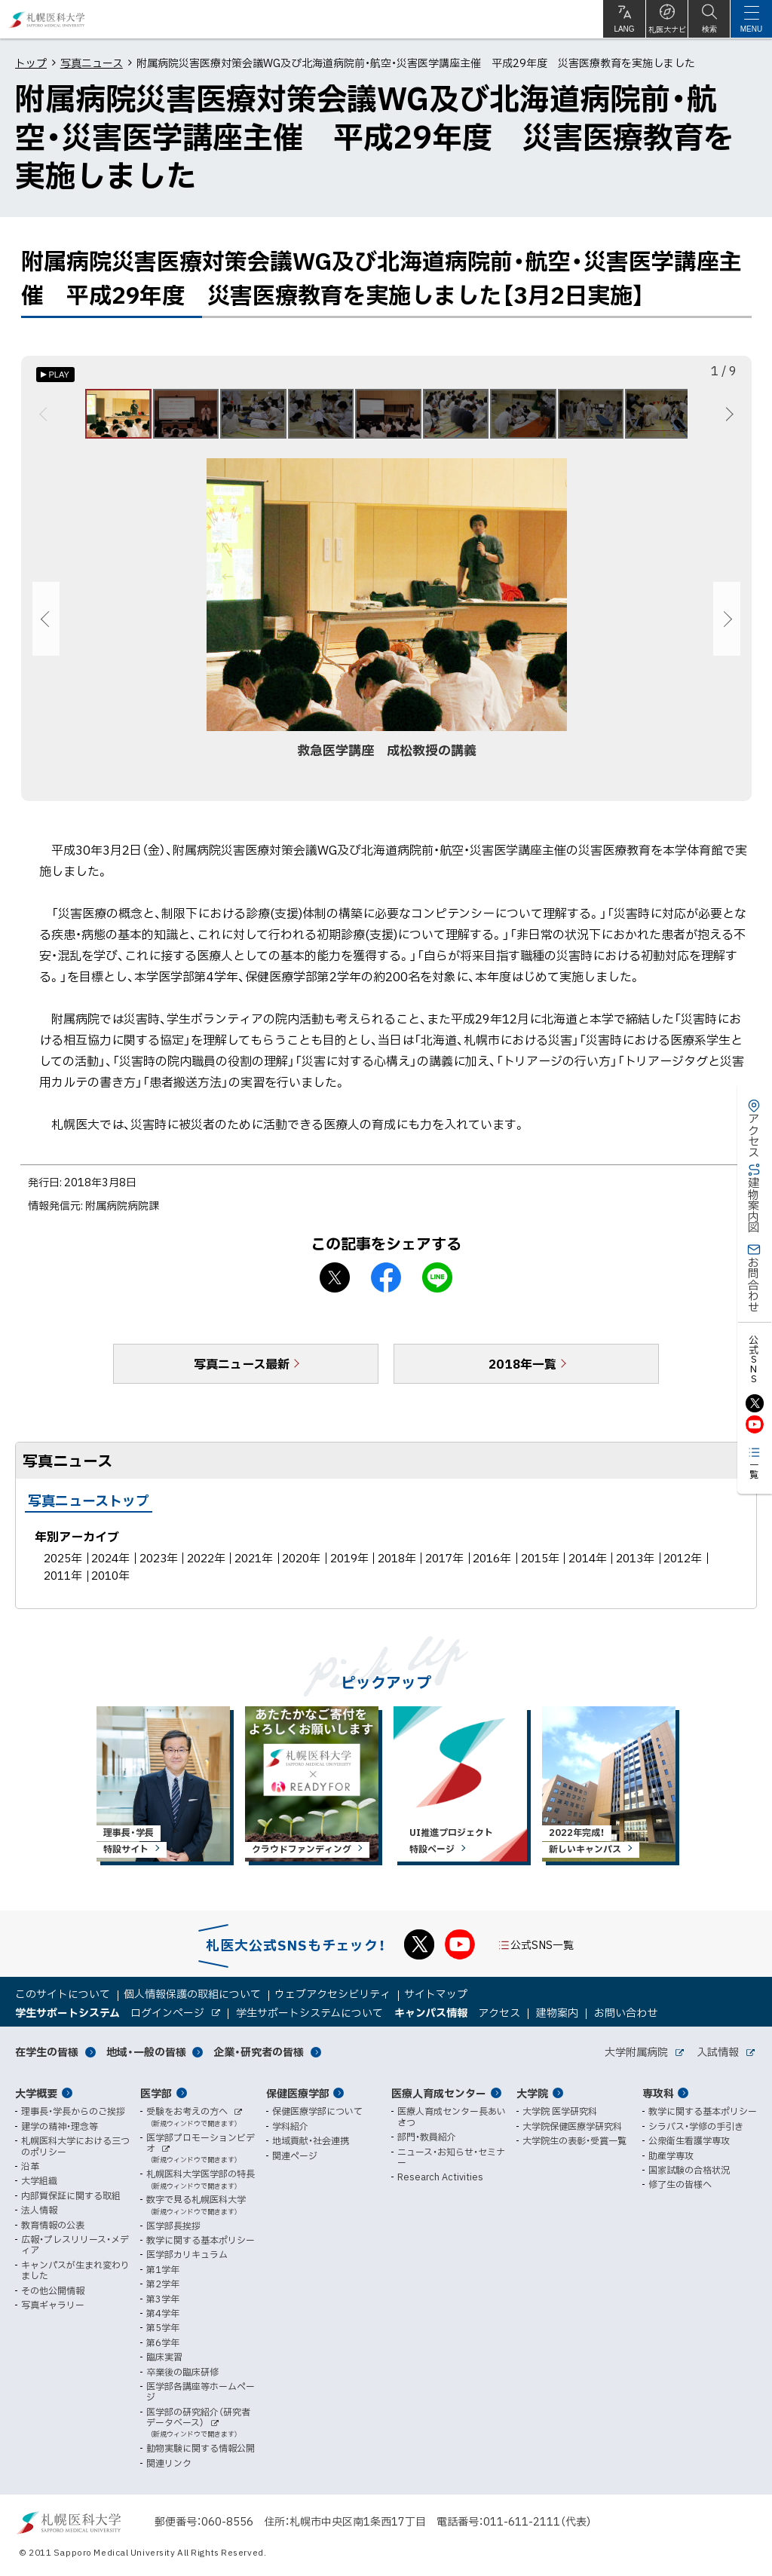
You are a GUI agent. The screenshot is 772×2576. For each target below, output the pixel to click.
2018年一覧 (522, 1370)
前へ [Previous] (45, 417)
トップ (31, 62)
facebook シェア (386, 1284)
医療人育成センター (438, 2092)
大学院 (532, 2092)
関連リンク (168, 2463)
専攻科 (658, 2092)
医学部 (156, 2092)
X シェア (335, 1284)
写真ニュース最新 (242, 1370)
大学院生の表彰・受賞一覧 (574, 2140)
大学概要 (36, 2092)
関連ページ (294, 2155)
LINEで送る (437, 1284)
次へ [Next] (727, 417)
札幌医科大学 (47, 19)
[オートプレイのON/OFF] (55, 374)
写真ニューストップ (88, 1507)
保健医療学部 (297, 2092)
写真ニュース (91, 62)
